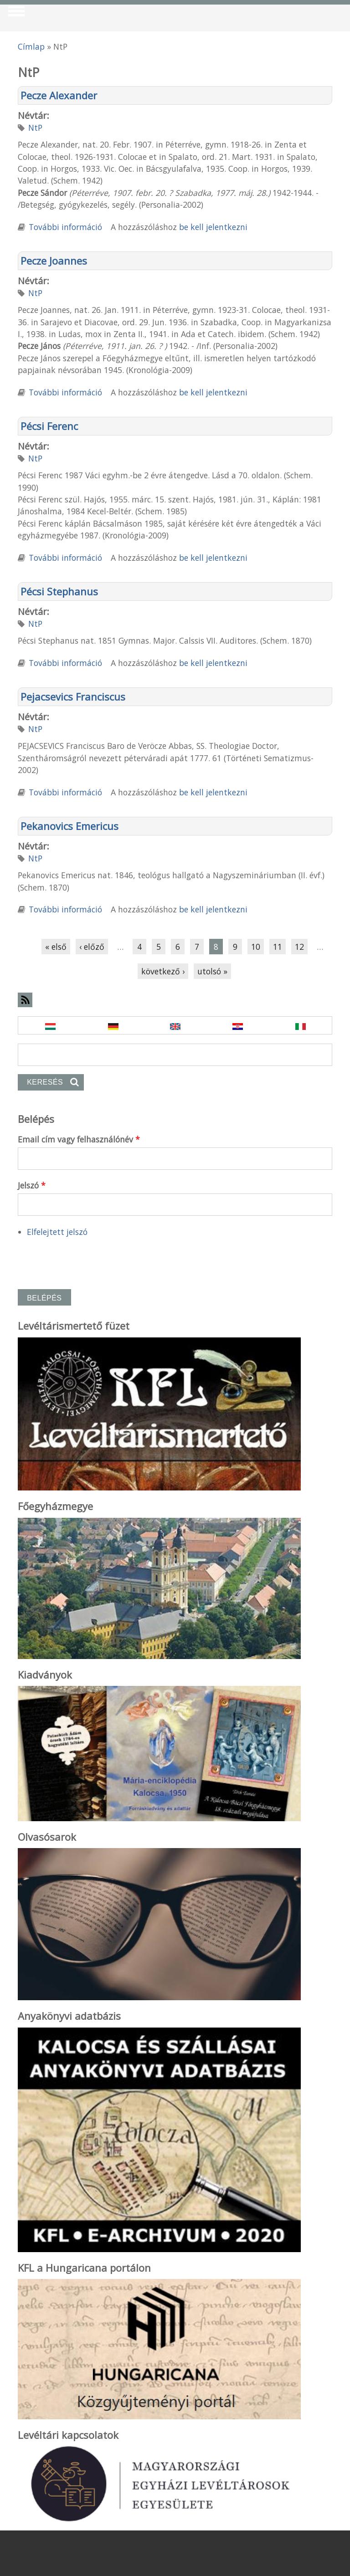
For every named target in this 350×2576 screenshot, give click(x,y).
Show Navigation (15, 13)
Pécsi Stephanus (59, 591)
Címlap (31, 46)
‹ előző (91, 946)
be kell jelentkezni (213, 226)
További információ (65, 226)
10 (255, 946)
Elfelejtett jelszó (57, 1231)
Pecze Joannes (54, 260)
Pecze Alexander (59, 95)
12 (299, 946)
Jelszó (32, 1185)
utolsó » (212, 971)
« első (56, 946)
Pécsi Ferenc (49, 426)
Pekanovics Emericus (69, 826)
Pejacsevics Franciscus (73, 696)
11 (277, 946)
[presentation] (87, 1259)
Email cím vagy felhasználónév (79, 1139)
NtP (35, 127)
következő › (163, 971)
